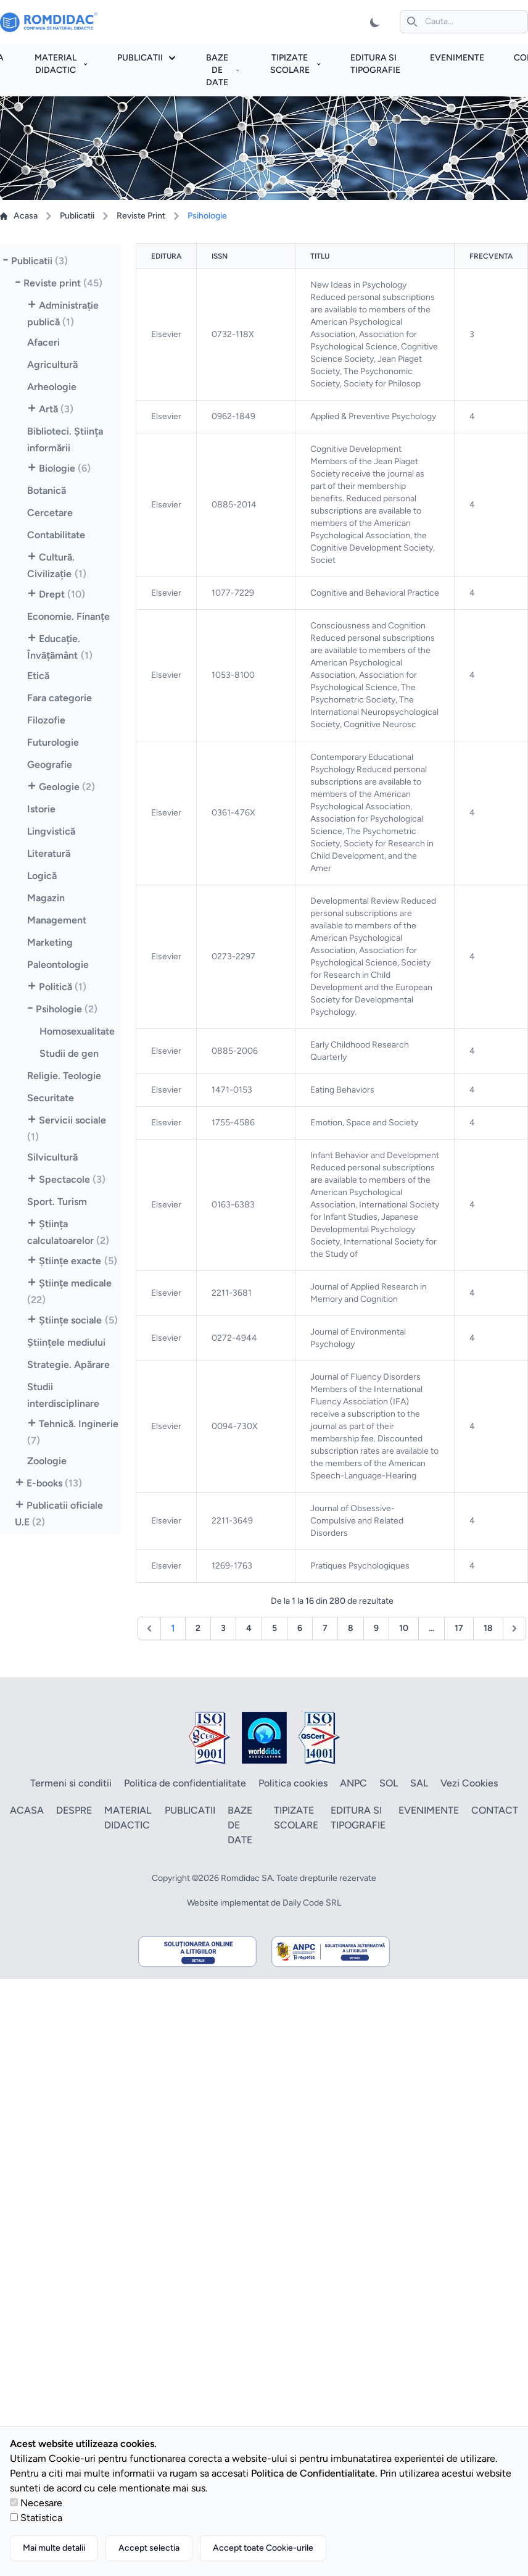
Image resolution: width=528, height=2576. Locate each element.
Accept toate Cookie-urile (263, 2548)
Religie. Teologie (64, 1076)
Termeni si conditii (71, 1783)
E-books (54, 1483)
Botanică (46, 490)
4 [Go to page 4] (249, 1628)
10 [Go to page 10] (403, 1628)
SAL (419, 1783)
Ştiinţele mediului (66, 1342)
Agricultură (52, 364)
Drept (62, 594)
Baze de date (222, 70)
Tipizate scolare (295, 63)
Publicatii (146, 57)
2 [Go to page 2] (198, 1628)
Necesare (41, 2503)
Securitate (50, 1098)
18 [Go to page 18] (488, 1628)
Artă (56, 409)
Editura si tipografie (358, 1817)
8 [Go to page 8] (350, 1628)
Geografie (49, 764)
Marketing (50, 942)
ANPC (353, 1783)
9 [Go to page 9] (376, 1628)
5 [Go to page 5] (274, 1628)
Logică (42, 876)
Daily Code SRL (312, 1903)
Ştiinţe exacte (78, 1261)
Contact (494, 1810)
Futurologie (53, 742)
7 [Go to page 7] (325, 1628)
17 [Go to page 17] (459, 1628)
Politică (62, 987)
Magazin (46, 898)
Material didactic (61, 63)
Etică (38, 676)
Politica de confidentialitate (185, 1783)
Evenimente (457, 57)
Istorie (41, 809)
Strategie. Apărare (68, 1364)
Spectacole (72, 1179)
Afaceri (43, 342)
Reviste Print (141, 215)
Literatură (48, 853)
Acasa (19, 215)
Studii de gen (69, 1053)
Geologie (67, 787)
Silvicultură (52, 1157)
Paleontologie (58, 964)
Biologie (65, 468)
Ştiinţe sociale (78, 1320)
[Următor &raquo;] (514, 1628)
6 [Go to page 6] (299, 1628)
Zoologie (47, 1461)
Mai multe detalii (54, 2548)
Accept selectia (148, 2548)
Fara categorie (59, 698)
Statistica (41, 2518)
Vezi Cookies (469, 1783)
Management (56, 920)
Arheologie (51, 387)
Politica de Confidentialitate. (314, 2473)
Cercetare (50, 513)
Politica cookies (293, 1783)
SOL (388, 1783)
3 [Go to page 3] (223, 1628)
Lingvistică (51, 831)
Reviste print (62, 283)
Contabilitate (56, 535)
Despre (74, 1810)
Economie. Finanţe (68, 616)
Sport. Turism (57, 1201)
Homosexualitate (77, 1031)
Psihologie (66, 1009)
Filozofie (46, 720)
